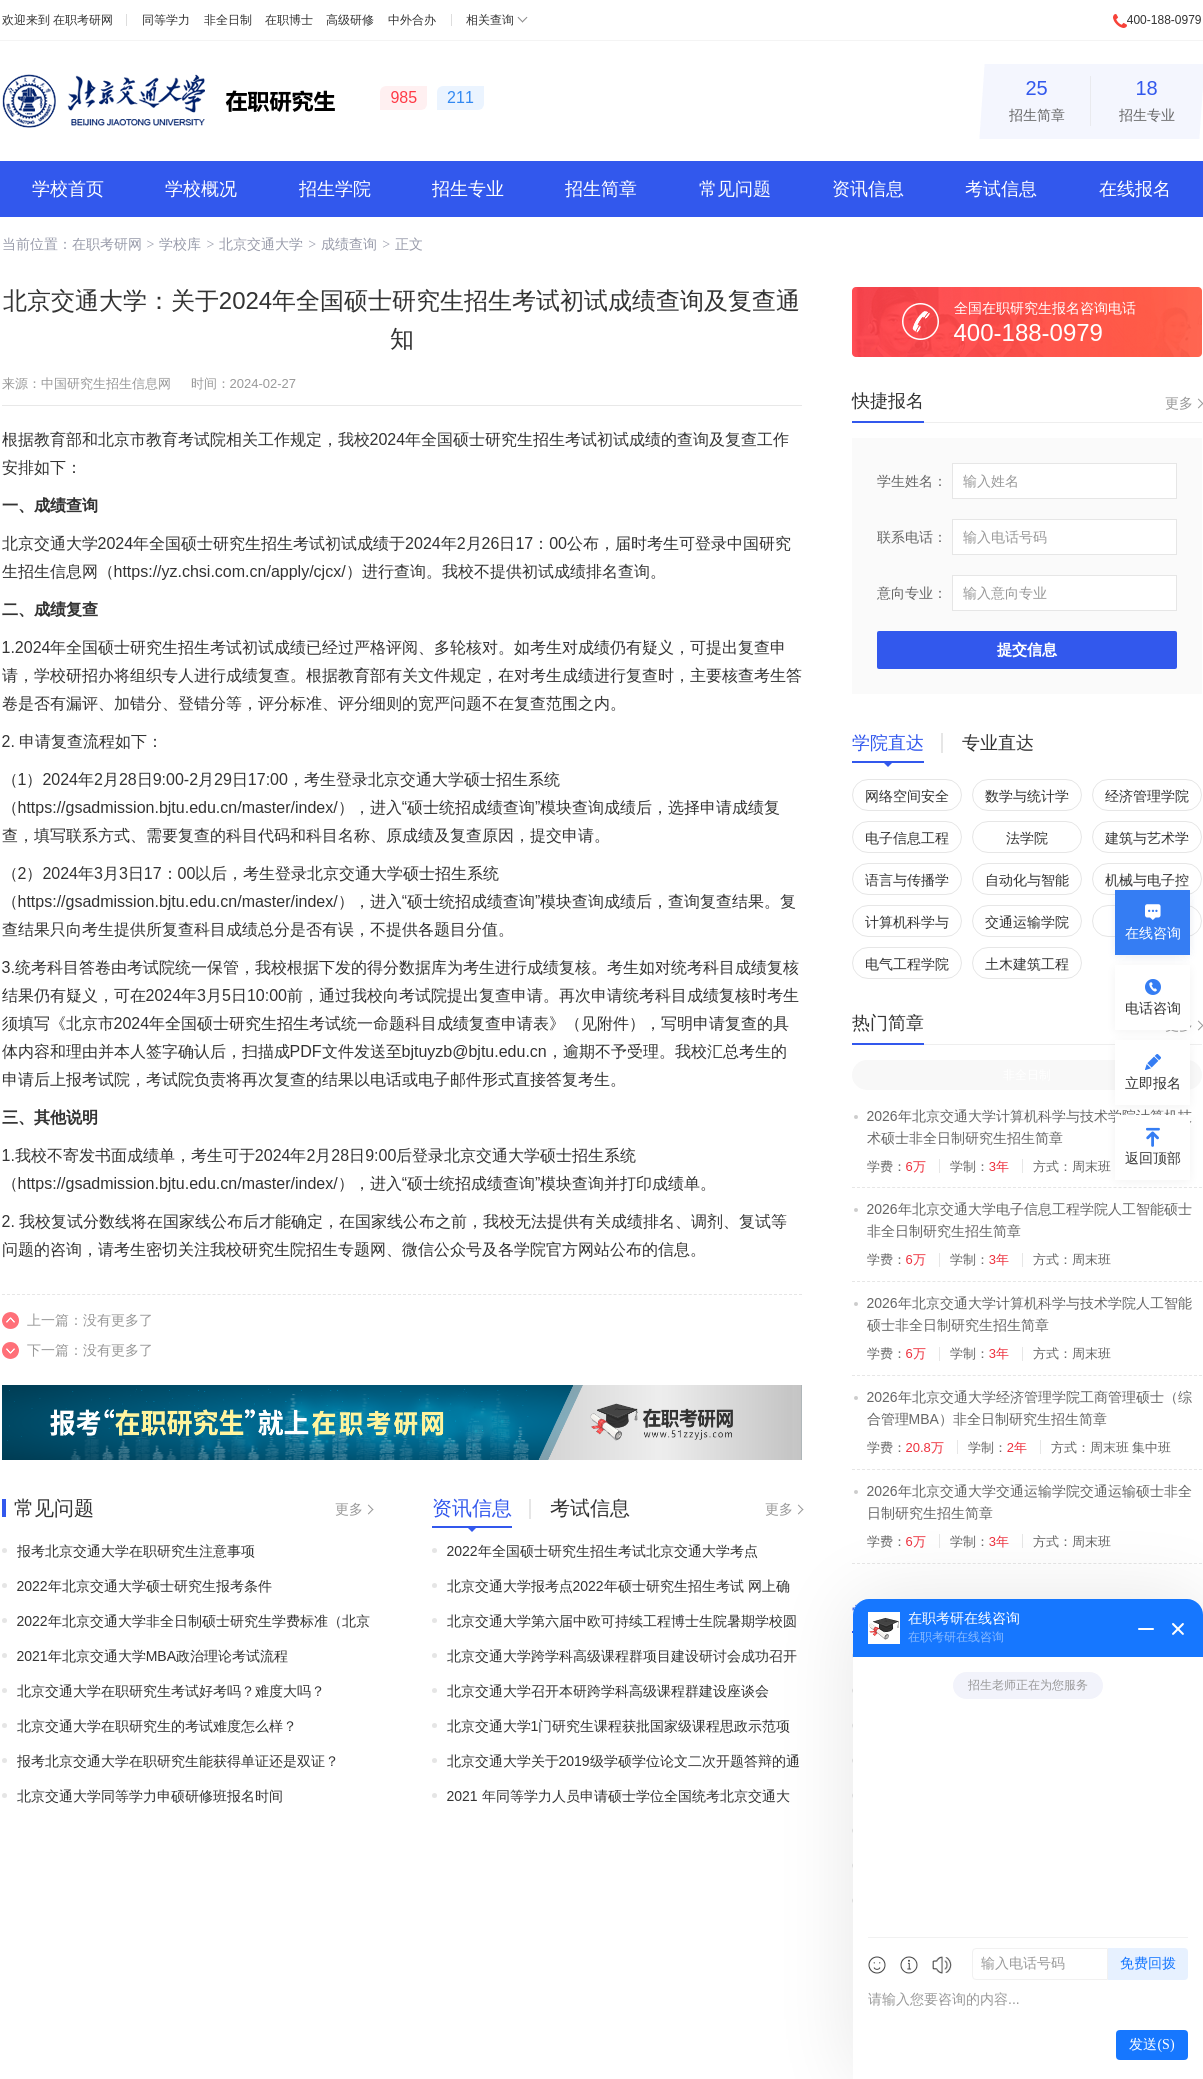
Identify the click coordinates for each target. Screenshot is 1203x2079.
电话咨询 (1153, 1008)
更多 (349, 1509)
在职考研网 (83, 20)
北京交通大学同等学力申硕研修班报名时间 (150, 1796)
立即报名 (1153, 1083)
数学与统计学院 (1027, 799)
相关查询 (490, 20)
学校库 (180, 244)
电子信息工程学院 (907, 841)
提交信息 (1027, 649)
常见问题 (735, 189)
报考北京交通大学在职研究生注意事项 (136, 1551)
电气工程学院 (907, 964)
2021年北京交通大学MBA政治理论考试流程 (152, 1656)
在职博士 (289, 20)
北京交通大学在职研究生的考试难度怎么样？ (157, 1726)
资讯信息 (868, 189)
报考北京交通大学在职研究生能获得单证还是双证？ (178, 1761)
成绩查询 (349, 244)
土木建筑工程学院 (1027, 967)
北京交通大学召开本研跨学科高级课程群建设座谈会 (608, 1691)
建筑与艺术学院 (1147, 841)
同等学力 (166, 20)
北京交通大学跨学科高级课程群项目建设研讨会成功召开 (622, 1656)
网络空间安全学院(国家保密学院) (906, 799)
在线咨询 (1153, 933)
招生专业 (1147, 97)
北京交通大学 (261, 244)
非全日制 (228, 20)
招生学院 (335, 189)
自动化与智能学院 (1027, 883)
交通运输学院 (1027, 922)
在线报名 (1135, 189)
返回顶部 (1153, 1158)
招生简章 (1037, 97)
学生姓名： (912, 481)
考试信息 (1001, 189)
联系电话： (912, 537)
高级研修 (350, 20)
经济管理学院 (1147, 796)
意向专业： (912, 593)
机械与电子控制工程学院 (1147, 883)
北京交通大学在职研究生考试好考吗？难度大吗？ (171, 1691)
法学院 (1027, 838)
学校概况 (201, 189)
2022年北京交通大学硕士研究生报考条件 (144, 1586)
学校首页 (68, 189)
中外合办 (412, 20)
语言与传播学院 (907, 883)
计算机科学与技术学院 (907, 925)
